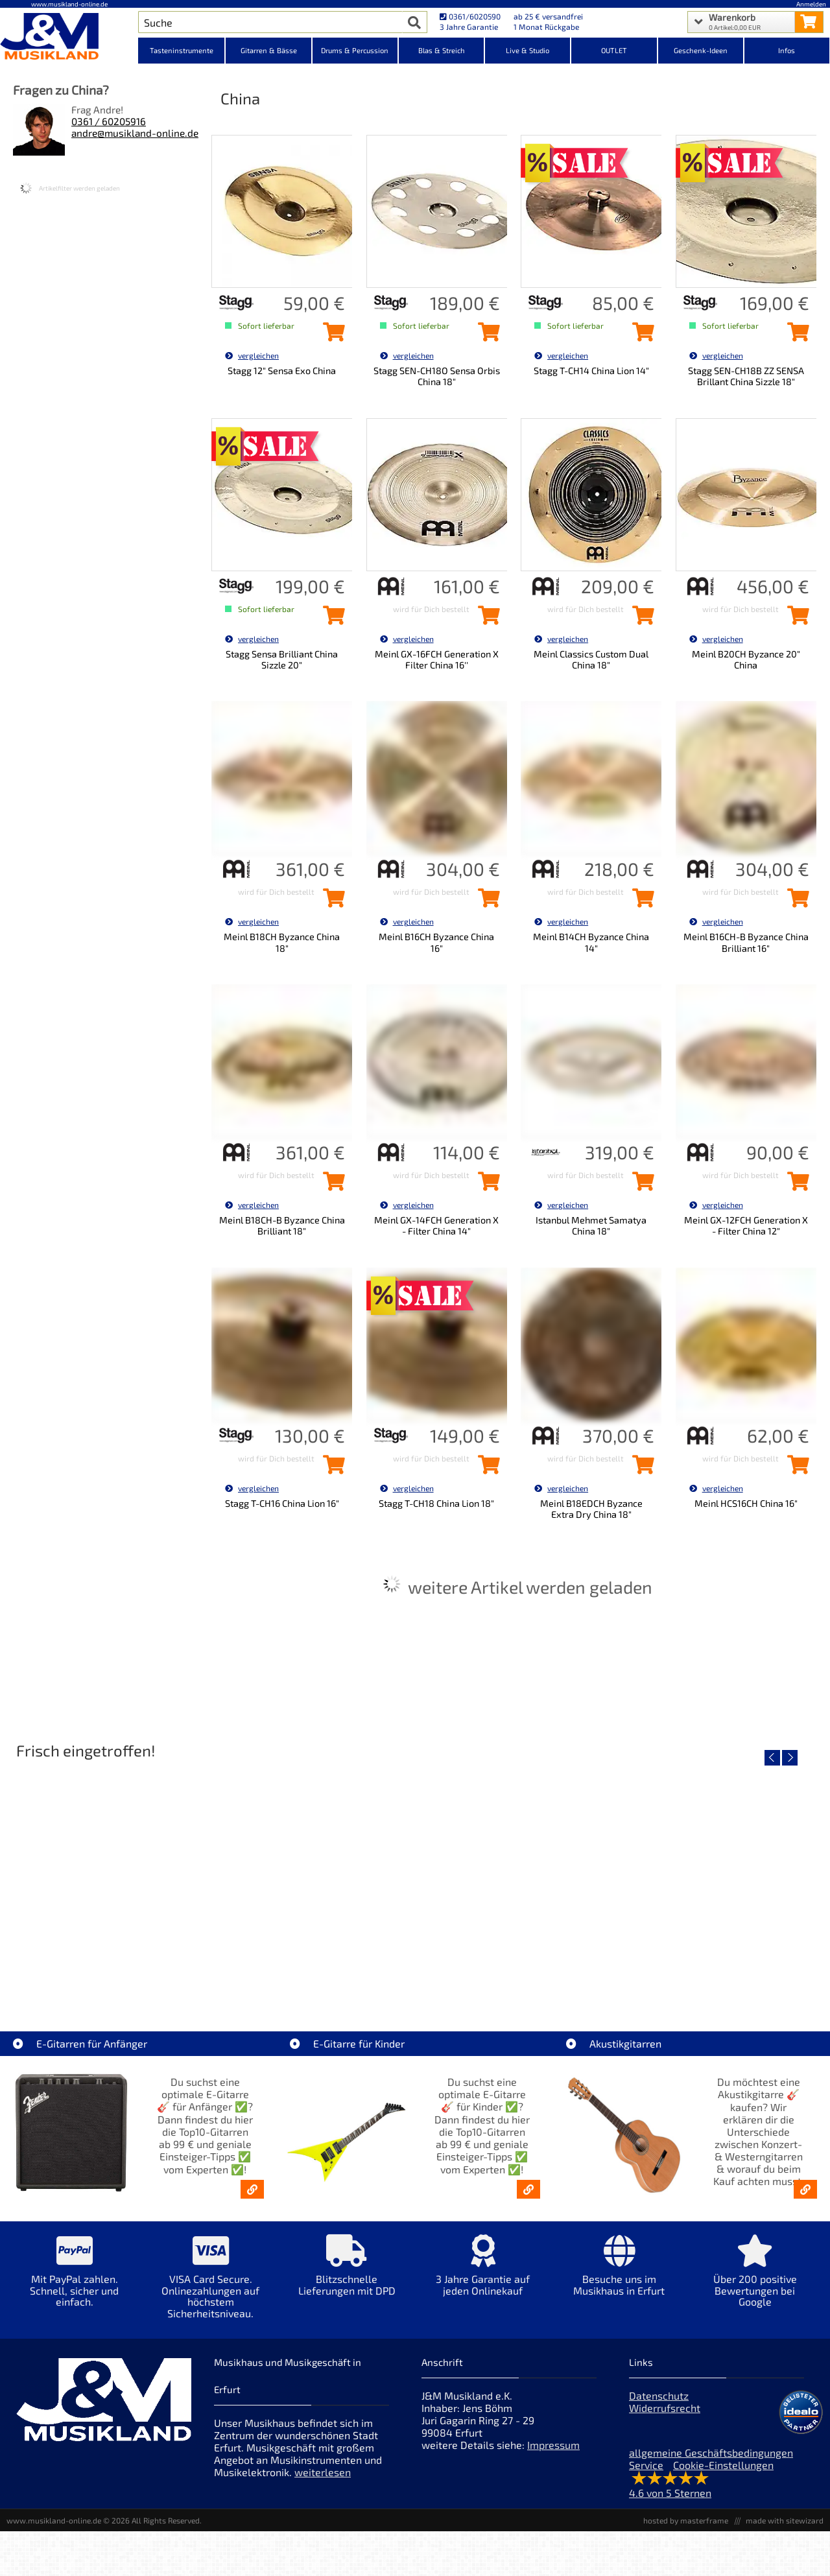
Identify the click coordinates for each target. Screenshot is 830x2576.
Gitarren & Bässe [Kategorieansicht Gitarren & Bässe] (269, 50)
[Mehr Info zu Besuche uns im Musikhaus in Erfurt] (619, 2274)
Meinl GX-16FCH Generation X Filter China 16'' (437, 659)
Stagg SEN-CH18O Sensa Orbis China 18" (437, 376)
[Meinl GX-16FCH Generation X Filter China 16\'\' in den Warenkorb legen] (485, 619)
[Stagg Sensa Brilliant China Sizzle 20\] (330, 619)
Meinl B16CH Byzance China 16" (436, 942)
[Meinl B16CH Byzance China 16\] (485, 901)
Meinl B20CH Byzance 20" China (746, 659)
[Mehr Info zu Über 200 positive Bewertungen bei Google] (755, 2280)
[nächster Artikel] (790, 1758)
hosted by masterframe (685, 2520)
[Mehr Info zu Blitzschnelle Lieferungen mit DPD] (347, 2274)
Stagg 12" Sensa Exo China (282, 370)
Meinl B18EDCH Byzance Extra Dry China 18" (591, 1509)
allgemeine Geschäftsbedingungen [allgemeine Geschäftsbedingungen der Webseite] (711, 2452)
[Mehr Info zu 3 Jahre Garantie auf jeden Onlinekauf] (483, 2274)
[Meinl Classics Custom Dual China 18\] (640, 619)
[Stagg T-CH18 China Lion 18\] (485, 1468)
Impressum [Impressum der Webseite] (553, 2445)
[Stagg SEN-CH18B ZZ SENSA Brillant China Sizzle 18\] (795, 335)
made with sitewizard (785, 2520)
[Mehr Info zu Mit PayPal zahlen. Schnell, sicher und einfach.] (74, 2280)
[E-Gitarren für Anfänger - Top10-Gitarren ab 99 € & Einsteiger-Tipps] (252, 2189)
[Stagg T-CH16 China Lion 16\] (330, 1468)
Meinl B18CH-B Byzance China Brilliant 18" (282, 1225)
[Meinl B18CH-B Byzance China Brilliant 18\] (330, 1185)
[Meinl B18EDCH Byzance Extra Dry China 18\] (640, 1468)
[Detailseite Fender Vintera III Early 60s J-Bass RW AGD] (517, 1877)
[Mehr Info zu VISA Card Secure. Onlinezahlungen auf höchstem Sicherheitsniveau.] (210, 2285)
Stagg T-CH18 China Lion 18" (436, 1503)
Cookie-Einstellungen (723, 2465)
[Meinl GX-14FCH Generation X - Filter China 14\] (485, 1185)
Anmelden (811, 4)
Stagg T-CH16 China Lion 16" (282, 1503)
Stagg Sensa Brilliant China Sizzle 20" (282, 659)
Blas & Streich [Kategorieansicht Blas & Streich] (441, 50)
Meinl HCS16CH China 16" (746, 1503)
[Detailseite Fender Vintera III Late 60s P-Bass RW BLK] (721, 1877)
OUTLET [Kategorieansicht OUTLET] (614, 50)
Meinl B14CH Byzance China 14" (591, 942)
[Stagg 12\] (330, 335)
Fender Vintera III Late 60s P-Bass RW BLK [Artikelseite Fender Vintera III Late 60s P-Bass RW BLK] (722, 1970)
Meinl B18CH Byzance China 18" (282, 942)
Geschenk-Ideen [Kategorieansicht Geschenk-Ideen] (701, 50)
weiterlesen (322, 2472)
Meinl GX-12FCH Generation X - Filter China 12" (746, 1225)
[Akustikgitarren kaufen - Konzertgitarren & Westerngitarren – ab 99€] (805, 2189)
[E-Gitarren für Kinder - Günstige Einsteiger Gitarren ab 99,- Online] (528, 2189)
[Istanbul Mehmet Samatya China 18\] (640, 1185)
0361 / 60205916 (108, 121)
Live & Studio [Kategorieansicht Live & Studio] (527, 50)
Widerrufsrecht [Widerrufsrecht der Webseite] (664, 2408)
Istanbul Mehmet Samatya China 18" (591, 1225)
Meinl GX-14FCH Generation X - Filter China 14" (436, 1225)
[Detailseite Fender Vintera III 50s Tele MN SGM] (313, 1877)
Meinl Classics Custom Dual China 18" (591, 659)
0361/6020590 (470, 16)
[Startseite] (69, 37)
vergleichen (252, 355)
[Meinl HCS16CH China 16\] (795, 1468)
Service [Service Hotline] (646, 2465)
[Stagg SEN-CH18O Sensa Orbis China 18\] (485, 335)
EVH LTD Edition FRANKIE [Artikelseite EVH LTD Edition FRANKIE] (108, 1970)
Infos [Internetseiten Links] (786, 50)
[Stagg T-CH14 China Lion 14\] (640, 335)
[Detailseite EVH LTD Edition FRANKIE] (108, 1877)
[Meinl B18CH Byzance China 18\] (330, 901)
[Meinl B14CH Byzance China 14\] (640, 901)
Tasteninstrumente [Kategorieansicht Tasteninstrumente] (181, 50)
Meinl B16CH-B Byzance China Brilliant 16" (746, 942)
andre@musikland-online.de (134, 133)
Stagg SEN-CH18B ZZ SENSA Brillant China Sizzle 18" (746, 376)
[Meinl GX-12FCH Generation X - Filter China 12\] (795, 1185)
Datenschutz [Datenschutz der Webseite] (659, 2395)
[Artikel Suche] (270, 22)
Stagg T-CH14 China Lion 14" (591, 370)
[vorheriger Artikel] (772, 1758)
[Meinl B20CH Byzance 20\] (795, 619)
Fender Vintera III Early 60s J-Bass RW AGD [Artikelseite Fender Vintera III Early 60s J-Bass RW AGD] (518, 1970)
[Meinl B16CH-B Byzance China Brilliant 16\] (795, 901)
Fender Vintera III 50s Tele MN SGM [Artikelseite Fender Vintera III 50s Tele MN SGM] (312, 1970)
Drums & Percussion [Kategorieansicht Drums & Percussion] (354, 50)
